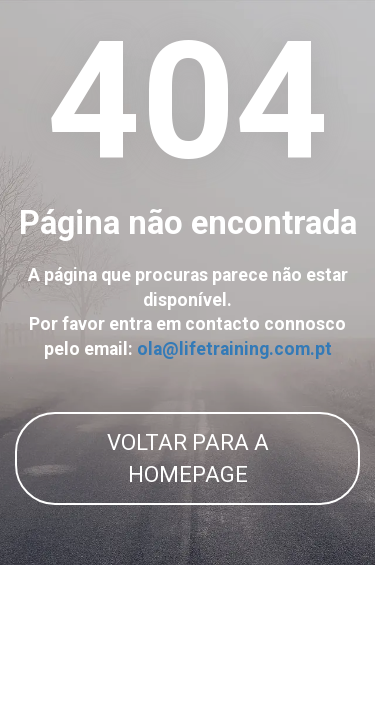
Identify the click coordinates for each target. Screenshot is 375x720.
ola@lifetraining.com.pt (234, 349)
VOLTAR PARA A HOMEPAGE (188, 458)
